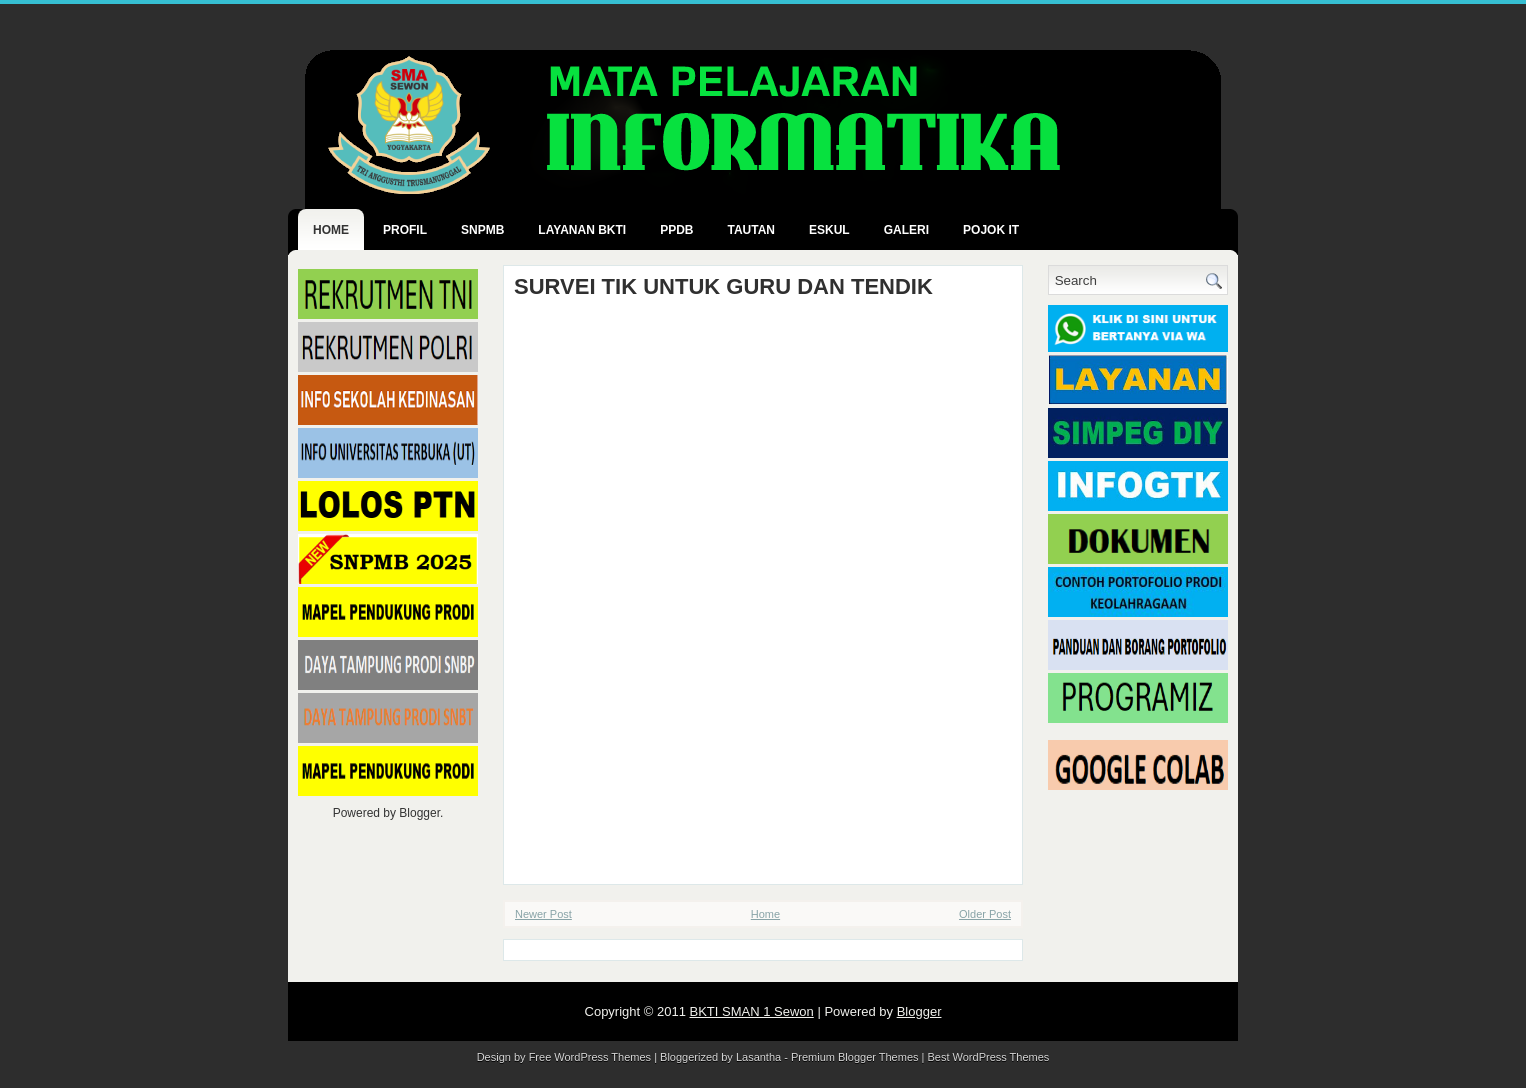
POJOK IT (991, 230)
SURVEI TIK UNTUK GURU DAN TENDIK (723, 287)
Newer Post (543, 914)
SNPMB (482, 230)
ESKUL (829, 230)
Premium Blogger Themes (855, 1057)
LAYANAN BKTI (582, 230)
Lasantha (758, 1057)
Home (331, 230)
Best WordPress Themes (989, 1057)
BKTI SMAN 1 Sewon (752, 1011)
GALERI (906, 230)
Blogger (419, 813)
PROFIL (405, 230)
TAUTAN (751, 230)
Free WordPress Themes (590, 1057)
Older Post (985, 914)
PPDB (676, 230)
